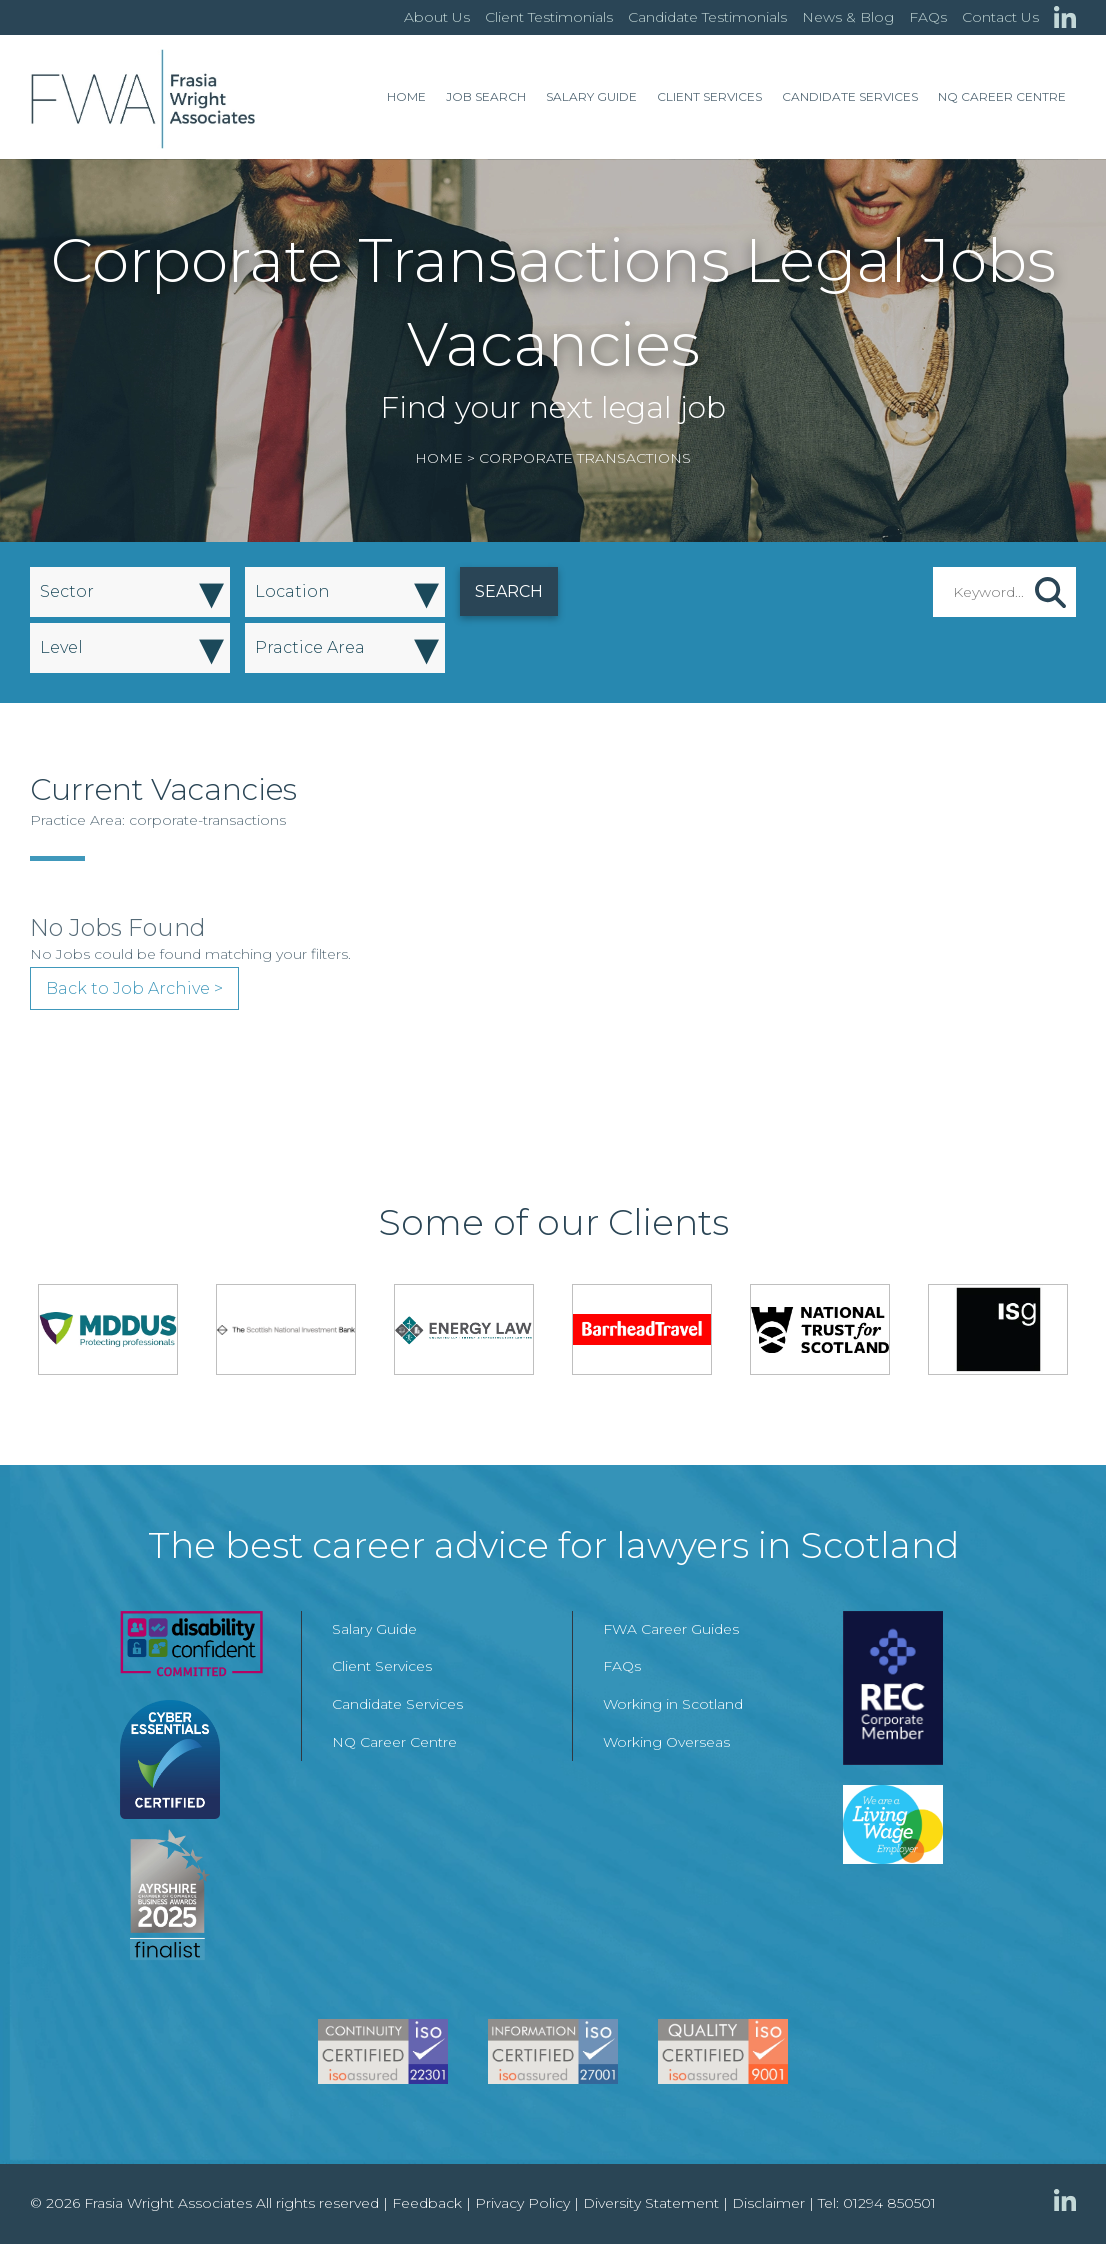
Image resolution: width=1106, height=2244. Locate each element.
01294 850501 (889, 2203)
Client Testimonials (549, 17)
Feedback (427, 2203)
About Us (437, 17)
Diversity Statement (651, 2203)
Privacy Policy (522, 2203)
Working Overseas (666, 1742)
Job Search (486, 96)
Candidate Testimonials (707, 17)
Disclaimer (768, 2203)
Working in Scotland (673, 1704)
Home (406, 96)
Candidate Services (850, 96)
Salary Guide (591, 96)
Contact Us (1000, 17)
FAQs (928, 17)
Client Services (709, 96)
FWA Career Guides (671, 1629)
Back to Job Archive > (134, 988)
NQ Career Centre (1002, 96)
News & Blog (848, 17)
